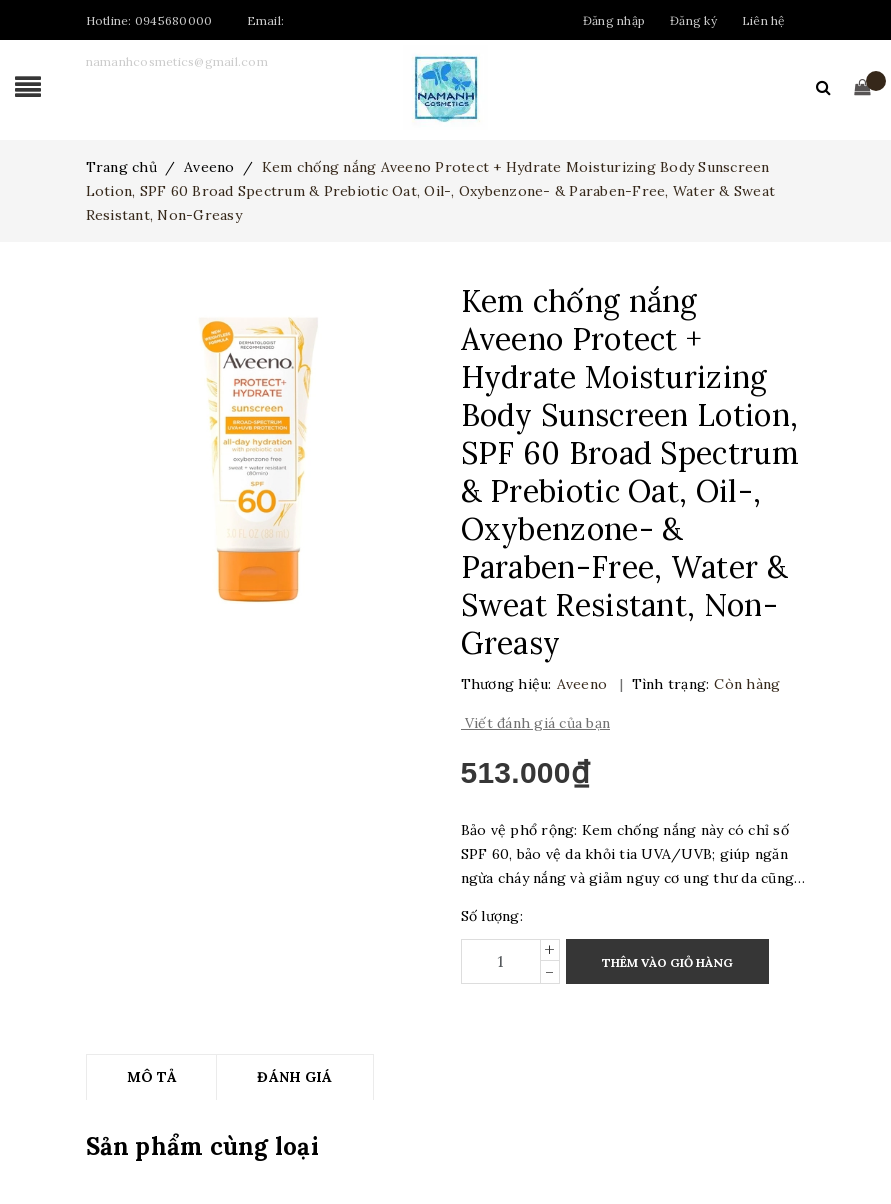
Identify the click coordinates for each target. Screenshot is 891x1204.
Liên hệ (764, 20)
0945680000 (174, 20)
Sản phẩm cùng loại (202, 1146)
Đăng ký (693, 20)
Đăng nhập (614, 20)
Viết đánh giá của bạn (536, 723)
